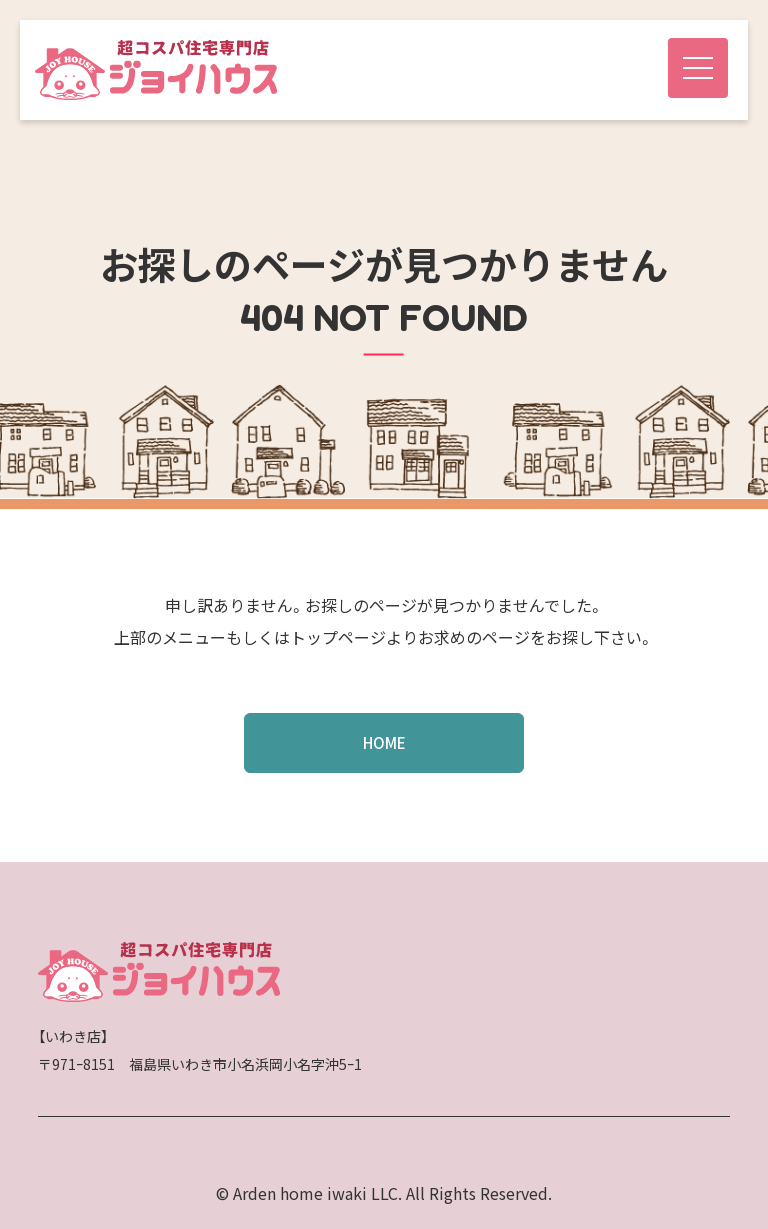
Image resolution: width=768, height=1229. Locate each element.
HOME (384, 742)
